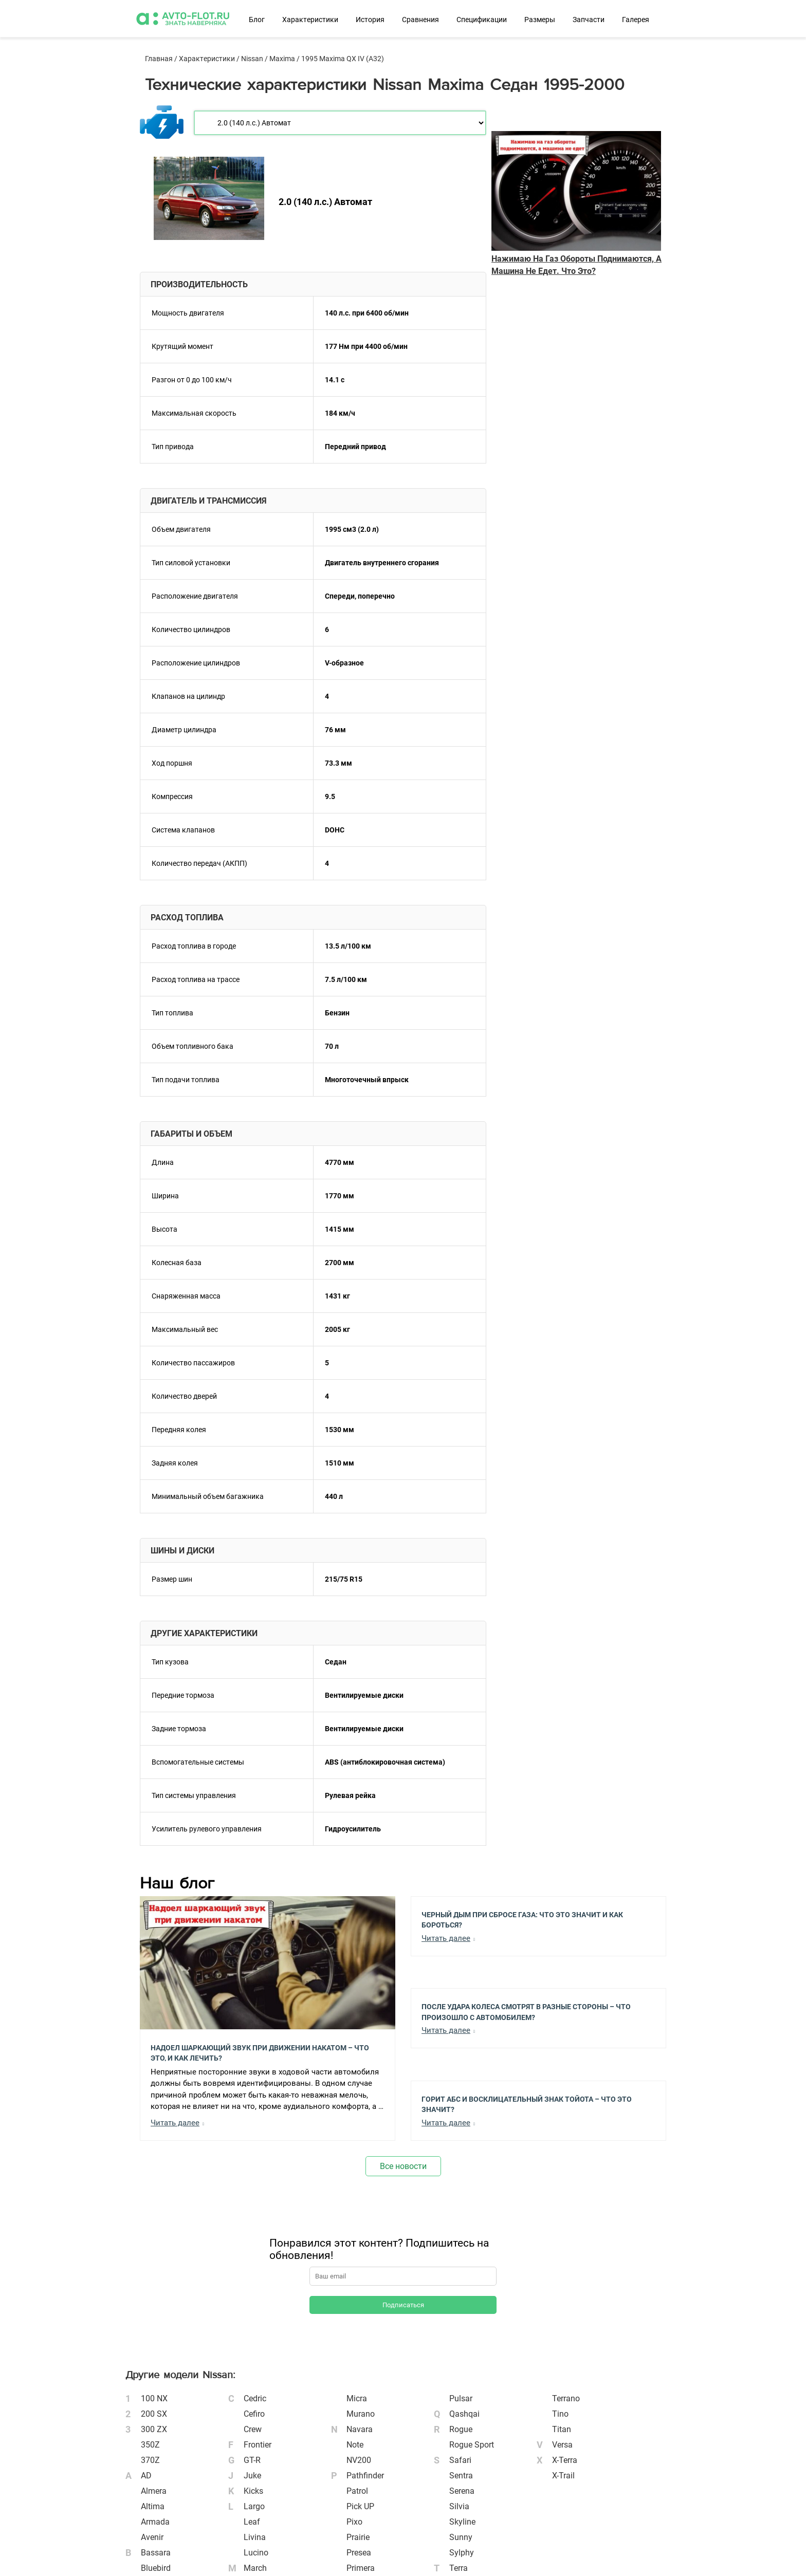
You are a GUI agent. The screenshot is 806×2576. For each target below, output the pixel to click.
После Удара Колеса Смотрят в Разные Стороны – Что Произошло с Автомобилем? (526, 2011)
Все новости (403, 2166)
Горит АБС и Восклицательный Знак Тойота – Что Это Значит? (527, 2103)
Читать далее (175, 2122)
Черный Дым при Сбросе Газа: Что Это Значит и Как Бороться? (522, 1919)
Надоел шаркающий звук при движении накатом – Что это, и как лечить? (260, 2052)
